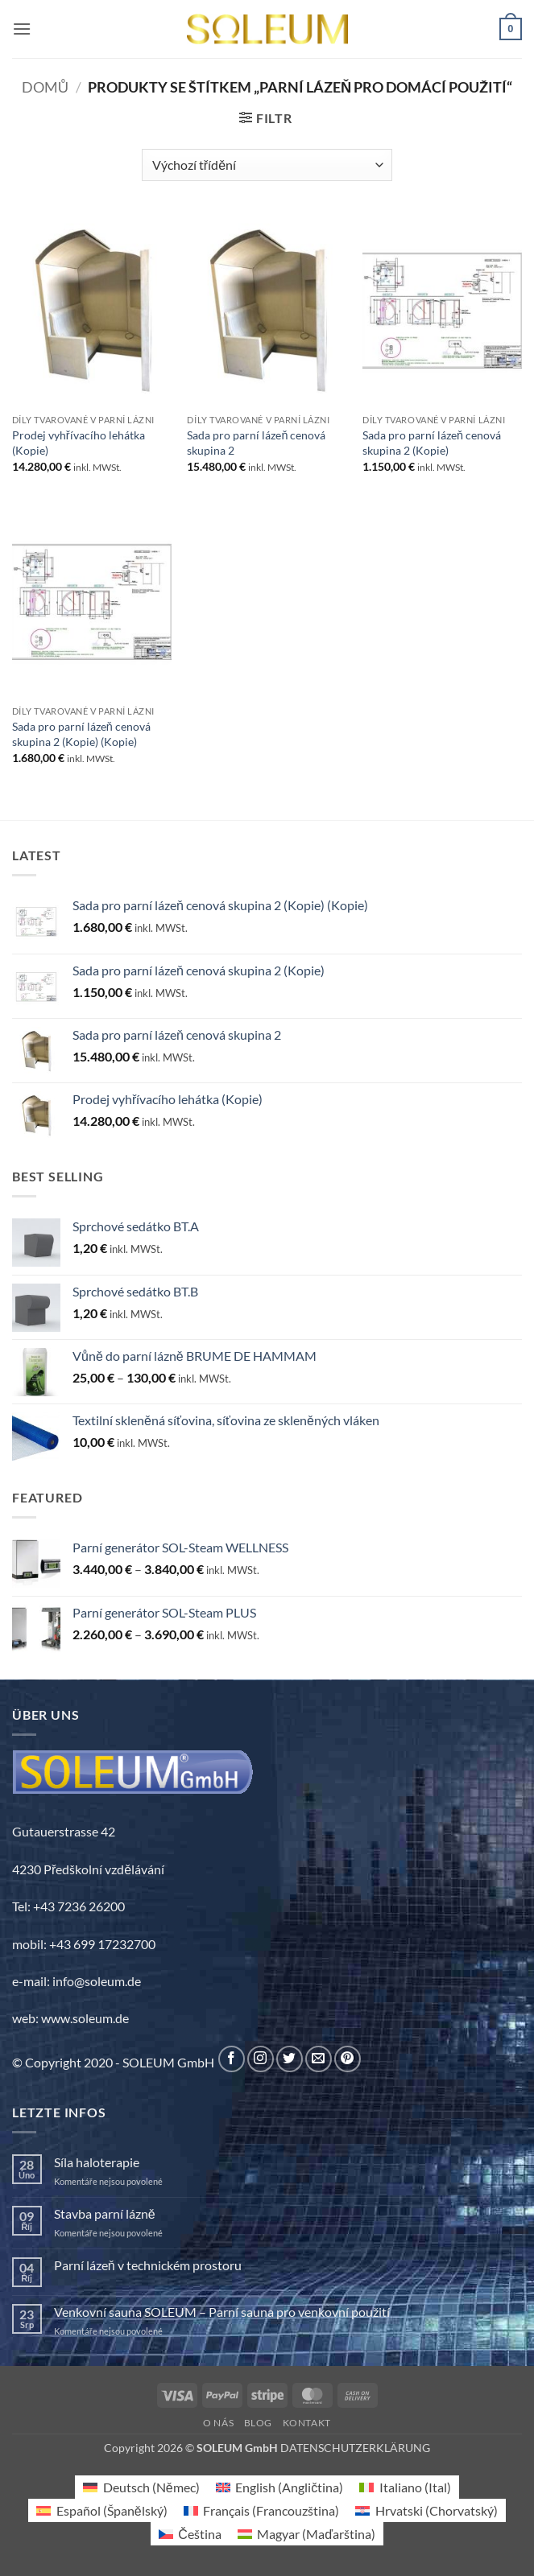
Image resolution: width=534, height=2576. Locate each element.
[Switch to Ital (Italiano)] (404, 2487)
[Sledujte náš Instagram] (260, 2059)
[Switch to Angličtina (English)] (279, 2487)
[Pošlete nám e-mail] (318, 2059)
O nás (218, 2423)
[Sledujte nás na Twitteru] (289, 2059)
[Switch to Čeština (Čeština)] (190, 2533)
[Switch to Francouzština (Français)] (261, 2510)
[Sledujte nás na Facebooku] (231, 2059)
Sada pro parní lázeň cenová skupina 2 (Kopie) (431, 442)
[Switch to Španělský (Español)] (101, 2510)
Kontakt (307, 2423)
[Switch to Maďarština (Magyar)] (306, 2533)
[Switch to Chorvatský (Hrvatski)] (426, 2510)
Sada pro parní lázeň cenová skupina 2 (256, 442)
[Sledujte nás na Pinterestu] (347, 2059)
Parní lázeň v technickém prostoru (148, 2265)
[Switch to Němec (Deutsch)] (141, 2487)
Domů (45, 87)
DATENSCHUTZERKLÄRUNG (355, 2447)
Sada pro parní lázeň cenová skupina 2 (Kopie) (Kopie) (81, 733)
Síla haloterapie (96, 2162)
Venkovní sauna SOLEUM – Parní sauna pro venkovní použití (222, 2311)
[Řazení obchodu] (267, 165)
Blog (258, 2423)
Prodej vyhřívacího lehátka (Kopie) (78, 442)
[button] (21, 28)
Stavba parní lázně (104, 2213)
